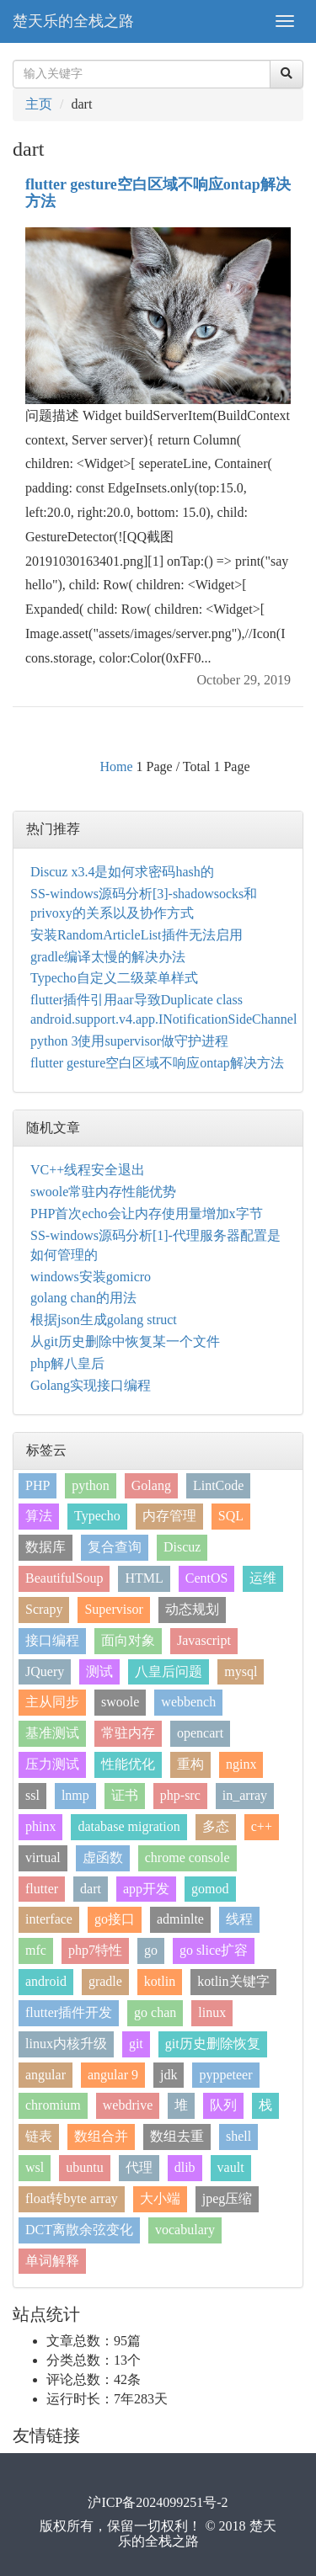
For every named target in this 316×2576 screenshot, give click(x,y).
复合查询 (115, 1547)
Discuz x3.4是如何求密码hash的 (122, 872)
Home (115, 766)
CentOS (206, 1578)
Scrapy (43, 1609)
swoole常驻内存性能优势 (103, 1191)
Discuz (182, 1547)
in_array (244, 1795)
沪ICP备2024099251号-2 (158, 2502)
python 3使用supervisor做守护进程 (129, 1041)
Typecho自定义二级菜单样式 (114, 978)
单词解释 (52, 2261)
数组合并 (101, 2136)
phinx (40, 1826)
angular (45, 2075)
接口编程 (52, 1640)
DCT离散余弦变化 (79, 2229)
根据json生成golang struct (103, 1319)
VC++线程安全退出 (87, 1170)
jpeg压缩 (227, 2198)
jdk (168, 2075)
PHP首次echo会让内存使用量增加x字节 (146, 1213)
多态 (215, 1826)
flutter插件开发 (68, 2012)
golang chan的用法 (83, 1298)
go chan (155, 2012)
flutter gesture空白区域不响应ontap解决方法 (158, 193)
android (46, 1981)
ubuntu (84, 2167)
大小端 (160, 2198)
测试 (99, 1671)
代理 (139, 2167)
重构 (190, 1764)
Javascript (204, 1640)
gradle (105, 1981)
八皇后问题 (168, 1671)
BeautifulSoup (64, 1578)
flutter (41, 1888)
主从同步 (52, 1702)
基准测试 (52, 1733)
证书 (124, 1795)
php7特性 (95, 1950)
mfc (35, 1950)
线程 (239, 1919)
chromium (53, 2105)
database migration (128, 1826)
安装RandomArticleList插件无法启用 (136, 935)
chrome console (187, 1857)
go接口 (114, 1919)
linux (212, 2012)
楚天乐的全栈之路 (73, 21)
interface (48, 1919)
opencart (200, 1733)
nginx (241, 1764)
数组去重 (177, 2136)
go (151, 1950)
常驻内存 (128, 1733)
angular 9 (113, 2075)
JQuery (44, 1671)
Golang (151, 1485)
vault (230, 2167)
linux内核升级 (66, 2043)
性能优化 (128, 1764)
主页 (38, 104)
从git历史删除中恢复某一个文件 (125, 1341)
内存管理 (169, 1516)
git (136, 2043)
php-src (180, 1795)
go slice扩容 (213, 1950)
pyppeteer (225, 2075)
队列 (223, 2105)
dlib (184, 2167)
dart (90, 1888)
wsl (34, 2167)
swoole (120, 1702)
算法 (38, 1516)
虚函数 (103, 1857)
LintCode (218, 1485)
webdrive (128, 2105)
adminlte (180, 1919)
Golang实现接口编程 (90, 1385)
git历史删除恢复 (212, 2043)
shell (238, 2136)
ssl (32, 1795)
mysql (240, 1671)
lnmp (75, 1795)
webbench (188, 1702)
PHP (37, 1485)
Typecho (97, 1516)
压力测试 (52, 1764)
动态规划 (192, 1609)
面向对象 (128, 1640)
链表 (38, 2136)
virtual (43, 1857)
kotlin (159, 1981)
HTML (144, 1578)
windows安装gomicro (90, 1276)
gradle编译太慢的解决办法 (107, 957)
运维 (262, 1578)
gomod (209, 1888)
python (90, 1485)
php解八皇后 (67, 1363)
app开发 (146, 1888)
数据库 (45, 1547)
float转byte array (71, 2198)
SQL (231, 1516)
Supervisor (113, 1609)
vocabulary (185, 2229)
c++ (261, 1826)
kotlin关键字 (233, 1981)
